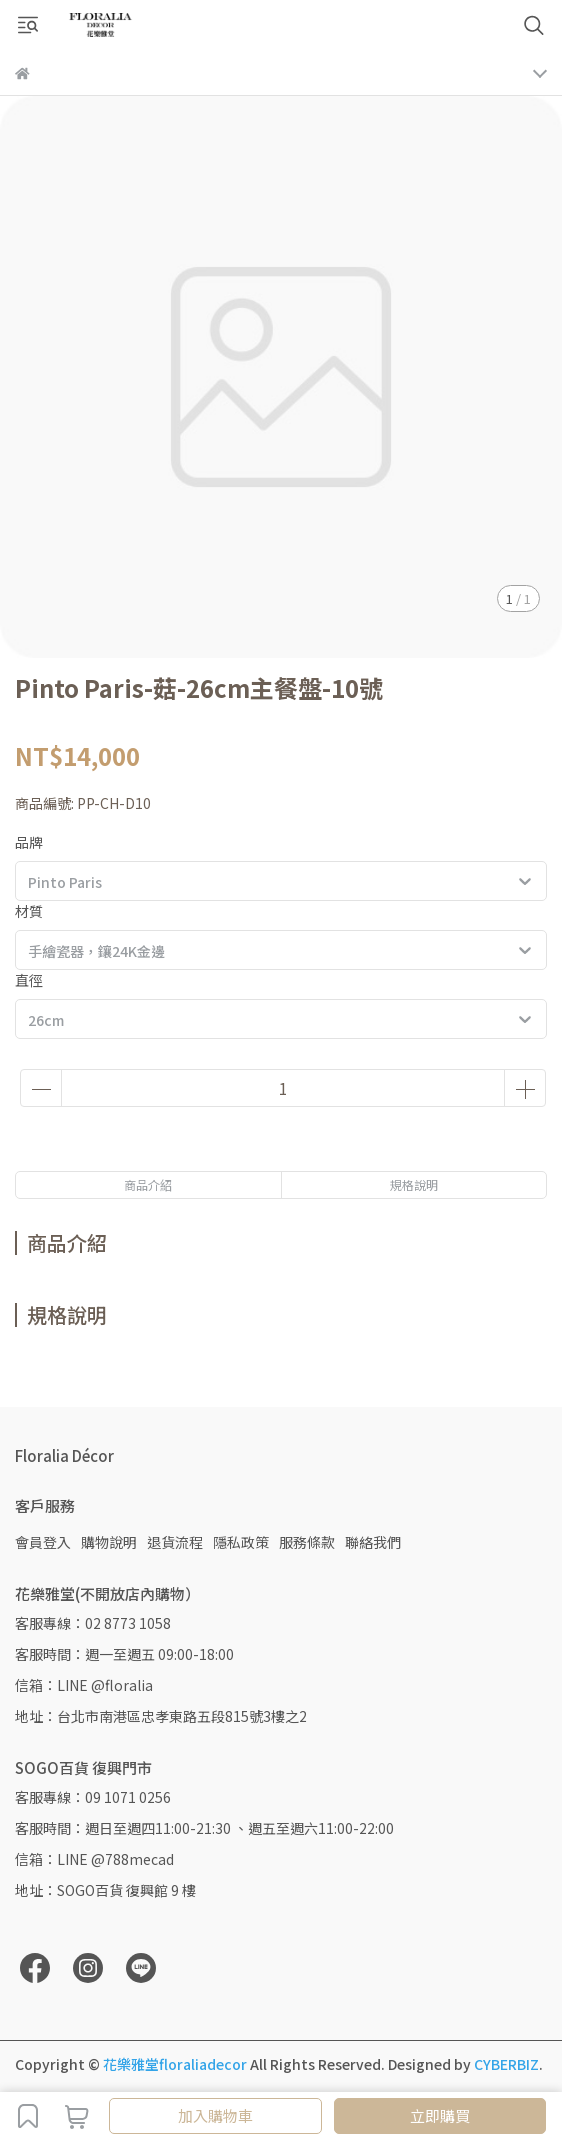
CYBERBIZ (506, 2064)
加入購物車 (215, 2115)
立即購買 (440, 2115)
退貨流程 (175, 1542)
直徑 (29, 980)
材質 (29, 911)
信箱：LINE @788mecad (94, 1859)
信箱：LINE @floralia (84, 1685)
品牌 (29, 842)
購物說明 (109, 1542)
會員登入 (43, 1542)
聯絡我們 (373, 1542)
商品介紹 (148, 1184)
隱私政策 (241, 1542)
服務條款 (307, 1542)
